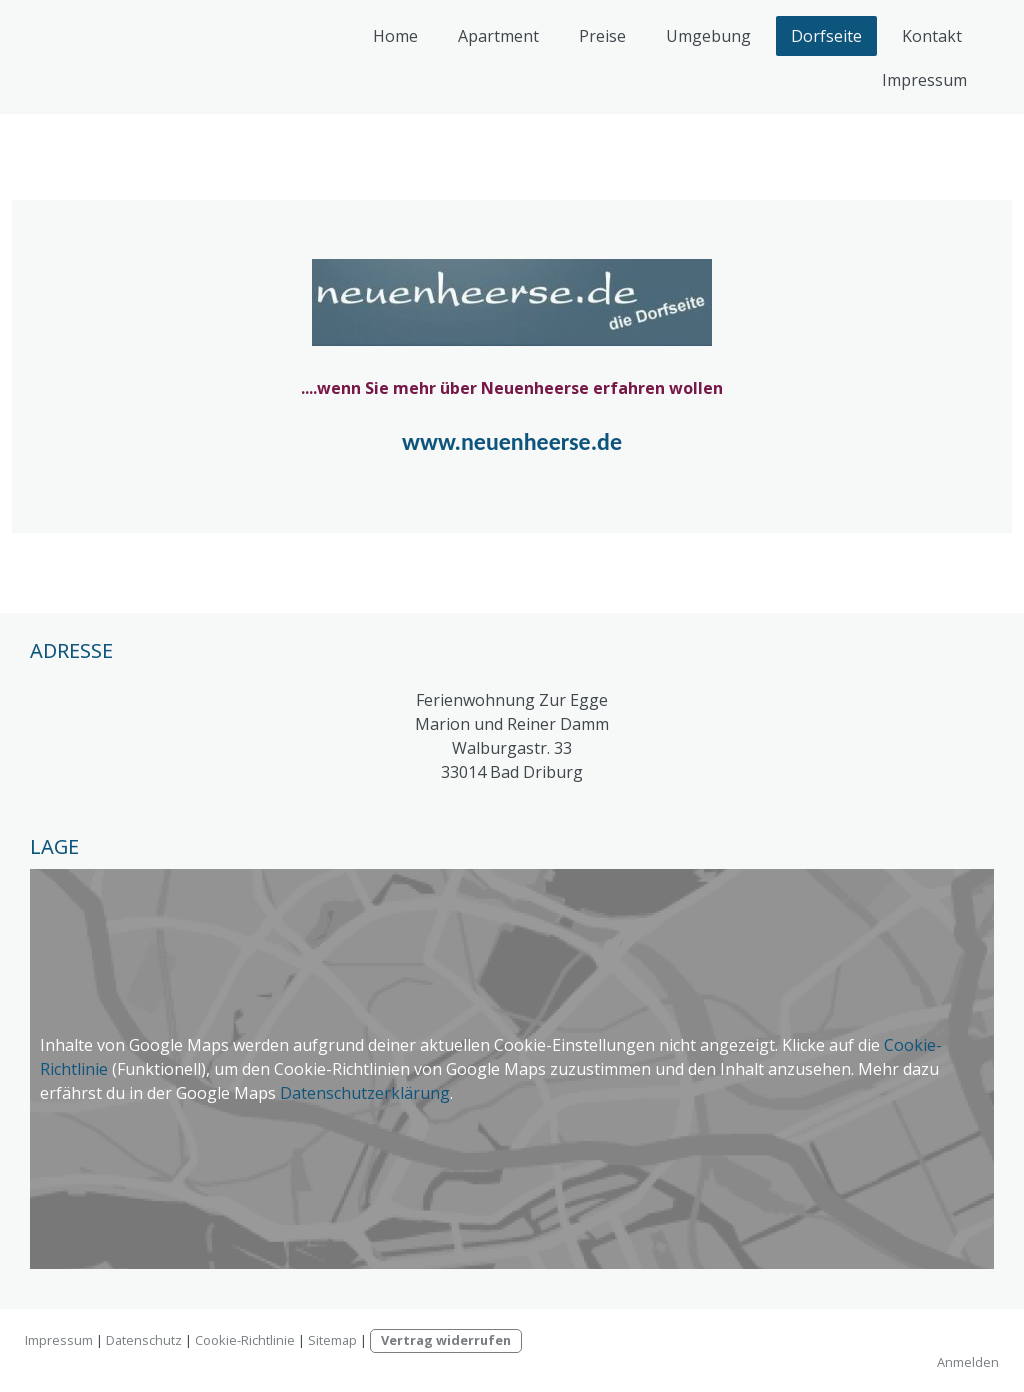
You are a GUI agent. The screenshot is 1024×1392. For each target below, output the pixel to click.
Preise (602, 36)
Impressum (924, 80)
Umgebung (708, 36)
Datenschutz (144, 1340)
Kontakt (932, 36)
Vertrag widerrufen (446, 1340)
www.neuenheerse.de (512, 441)
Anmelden (968, 1362)
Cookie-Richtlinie (245, 1340)
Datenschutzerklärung (365, 1093)
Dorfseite (826, 36)
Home (395, 36)
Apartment (498, 36)
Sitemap (332, 1340)
